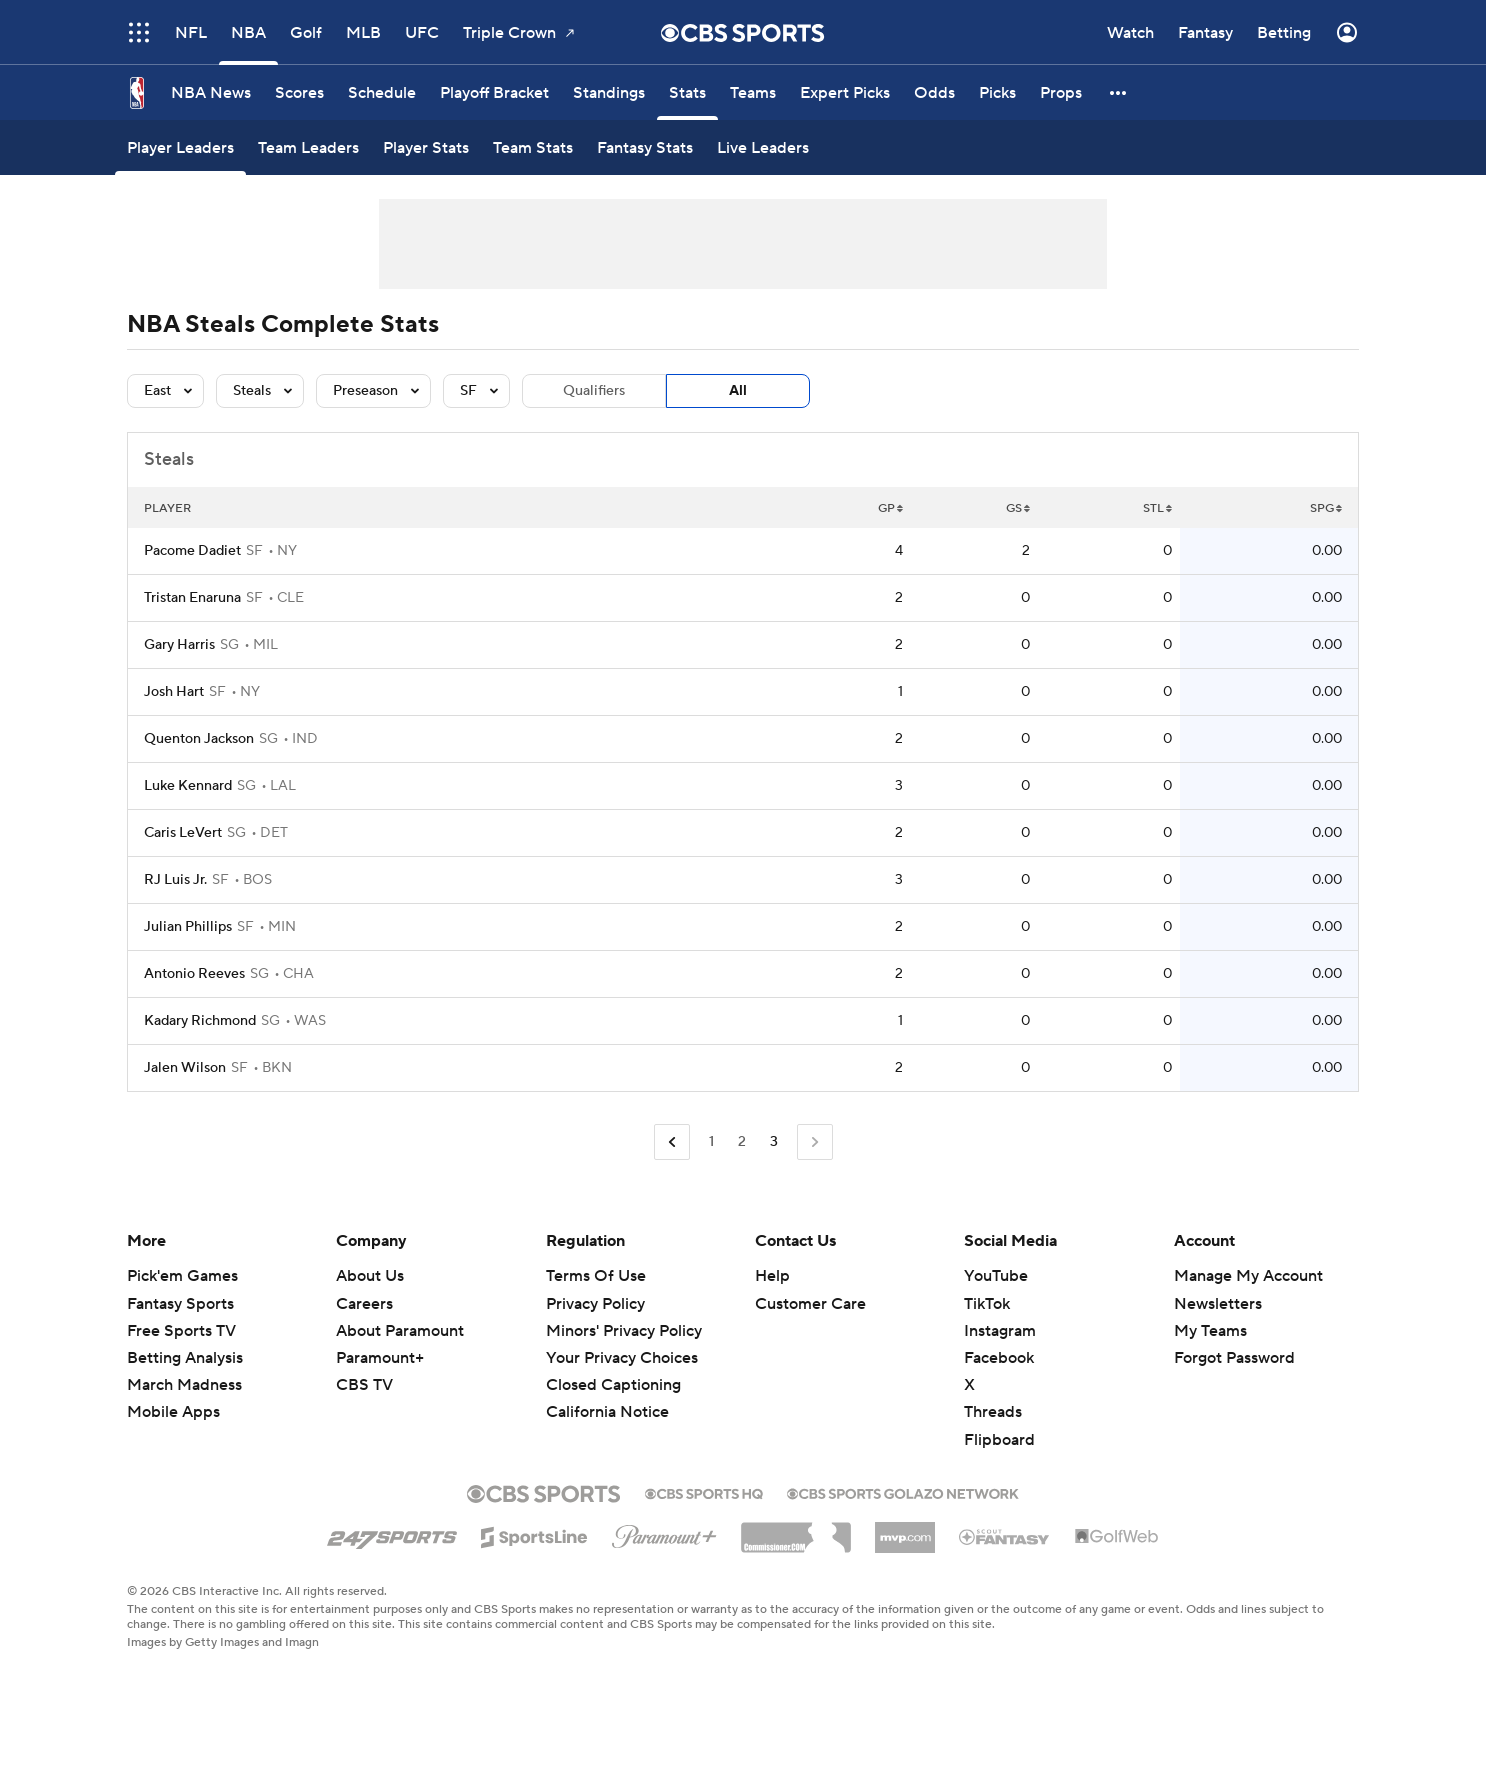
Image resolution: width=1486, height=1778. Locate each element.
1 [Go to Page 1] (711, 1142)
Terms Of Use (596, 1276)
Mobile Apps (173, 1412)
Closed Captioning (613, 1385)
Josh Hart (174, 692)
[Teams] (753, 92)
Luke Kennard (188, 786)
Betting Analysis (185, 1358)
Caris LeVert (183, 833)
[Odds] (934, 92)
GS (1018, 508)
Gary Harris (179, 645)
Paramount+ (380, 1358)
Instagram (1000, 1331)
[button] (1119, 92)
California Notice (607, 1412)
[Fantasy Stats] (645, 147)
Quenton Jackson (199, 739)
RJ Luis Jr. (175, 880)
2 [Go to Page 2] (742, 1142)
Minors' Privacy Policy (624, 1331)
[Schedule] (382, 92)
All (738, 391)
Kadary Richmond (200, 1021)
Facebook (999, 1358)
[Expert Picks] (845, 92)
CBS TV (364, 1385)
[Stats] (687, 92)
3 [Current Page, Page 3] (774, 1142)
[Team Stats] (533, 147)
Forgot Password (1234, 1358)
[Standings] (609, 92)
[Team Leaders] (308, 147)
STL (1157, 508)
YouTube (996, 1276)
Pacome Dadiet (192, 551)
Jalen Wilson (185, 1068)
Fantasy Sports (180, 1304)
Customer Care (810, 1304)
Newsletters (1218, 1304)
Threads (993, 1412)
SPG (1326, 508)
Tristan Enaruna (192, 598)
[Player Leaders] (180, 147)
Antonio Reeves (194, 974)
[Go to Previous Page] (672, 1142)
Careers (364, 1304)
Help (772, 1276)
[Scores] (299, 92)
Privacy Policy (595, 1304)
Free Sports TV (181, 1331)
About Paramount (400, 1331)
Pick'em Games (182, 1276)
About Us (370, 1276)
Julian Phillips (188, 927)
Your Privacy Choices (622, 1358)
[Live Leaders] (763, 147)
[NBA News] (211, 92)
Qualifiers (594, 391)
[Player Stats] (426, 147)
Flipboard (999, 1440)
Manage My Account (1248, 1276)
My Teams (1210, 1331)
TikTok (987, 1304)
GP (890, 508)
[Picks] (997, 92)
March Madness (184, 1385)
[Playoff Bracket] (494, 92)
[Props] (1061, 92)
